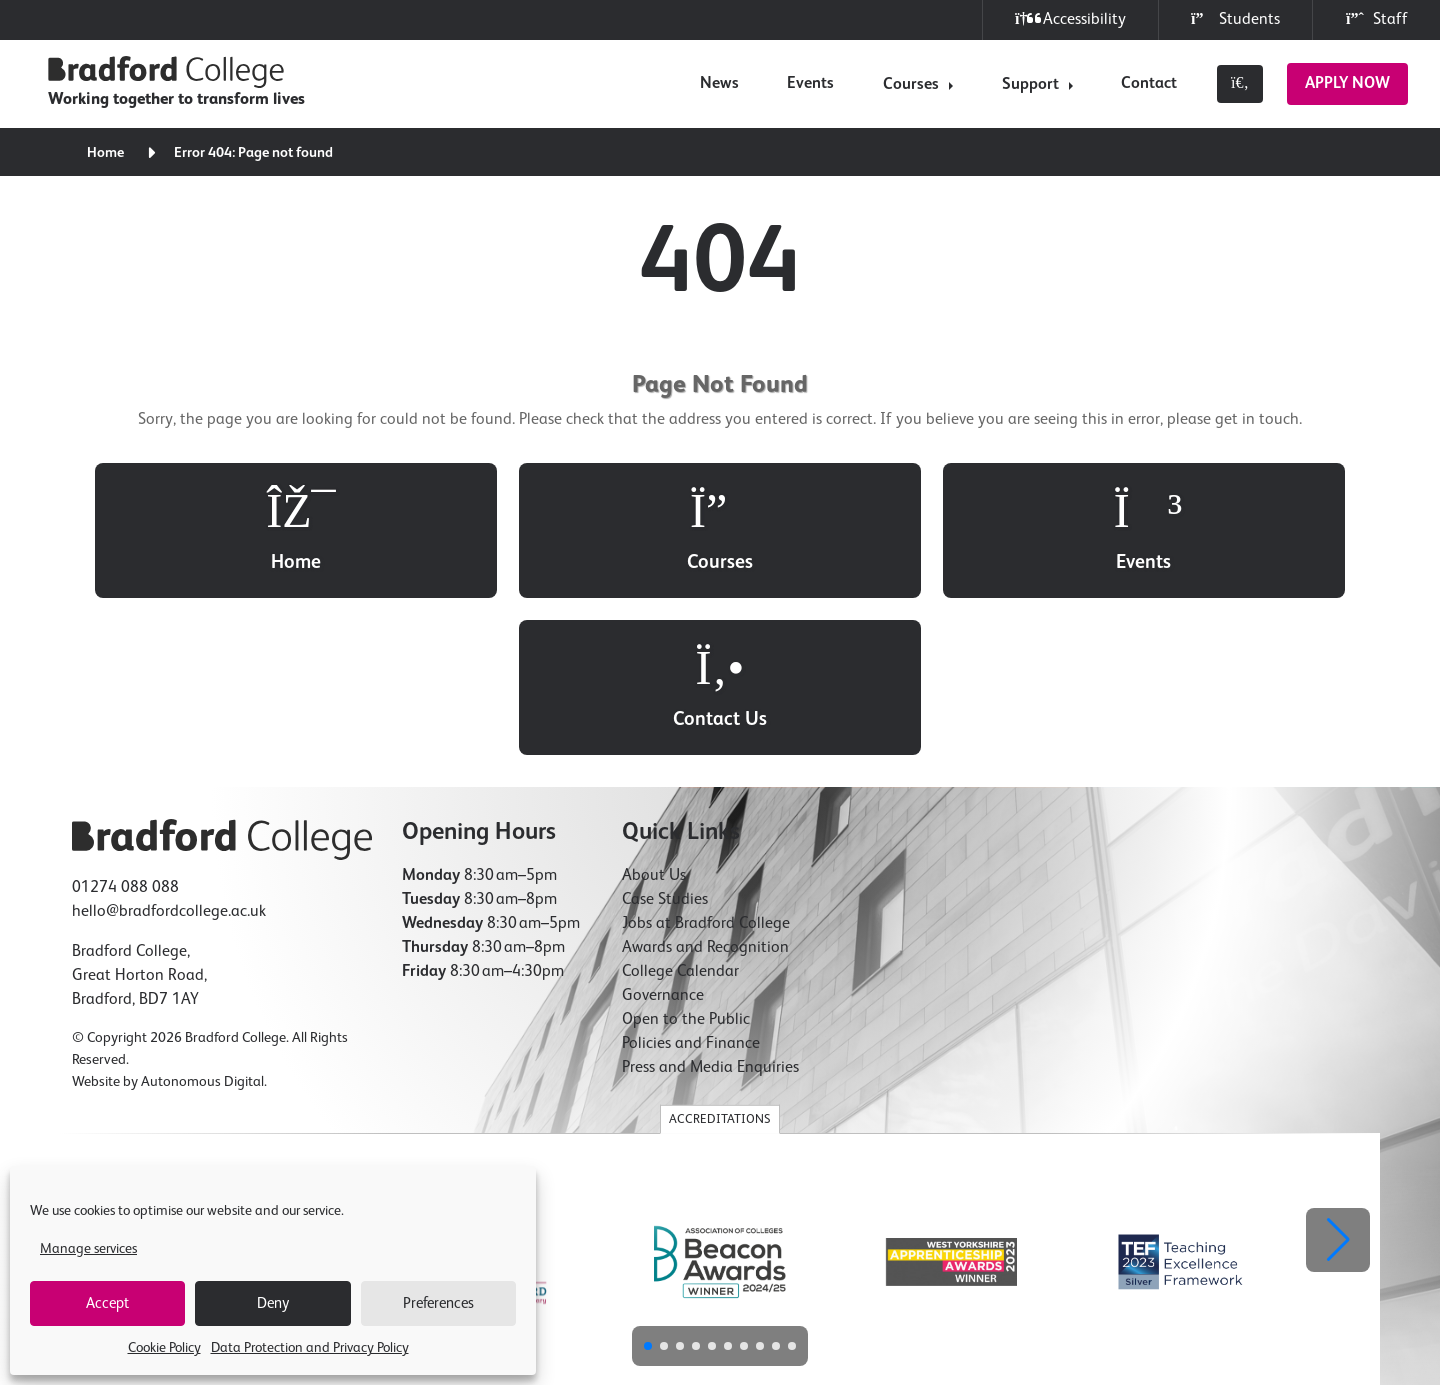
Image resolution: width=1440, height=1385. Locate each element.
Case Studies (665, 744)
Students (1235, 19)
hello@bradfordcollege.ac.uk (169, 756)
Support (1030, 85)
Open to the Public (686, 864)
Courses (911, 85)
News (719, 84)
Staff (1376, 19)
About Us (654, 720)
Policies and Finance (691, 888)
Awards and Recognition (705, 792)
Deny (273, 1303)
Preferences (438, 1303)
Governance (663, 840)
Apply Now (1347, 84)
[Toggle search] (1240, 84)
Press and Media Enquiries (710, 912)
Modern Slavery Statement (957, 1260)
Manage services (88, 1249)
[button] (1338, 1084)
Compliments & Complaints (1115, 1260)
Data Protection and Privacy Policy (310, 1348)
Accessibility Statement (812, 1260)
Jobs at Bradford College (706, 768)
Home (106, 153)
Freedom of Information (673, 1260)
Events (810, 84)
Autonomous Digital (202, 926)
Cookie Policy (164, 1348)
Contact (1149, 84)
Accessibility (1070, 19)
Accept (107, 1303)
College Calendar (680, 816)
